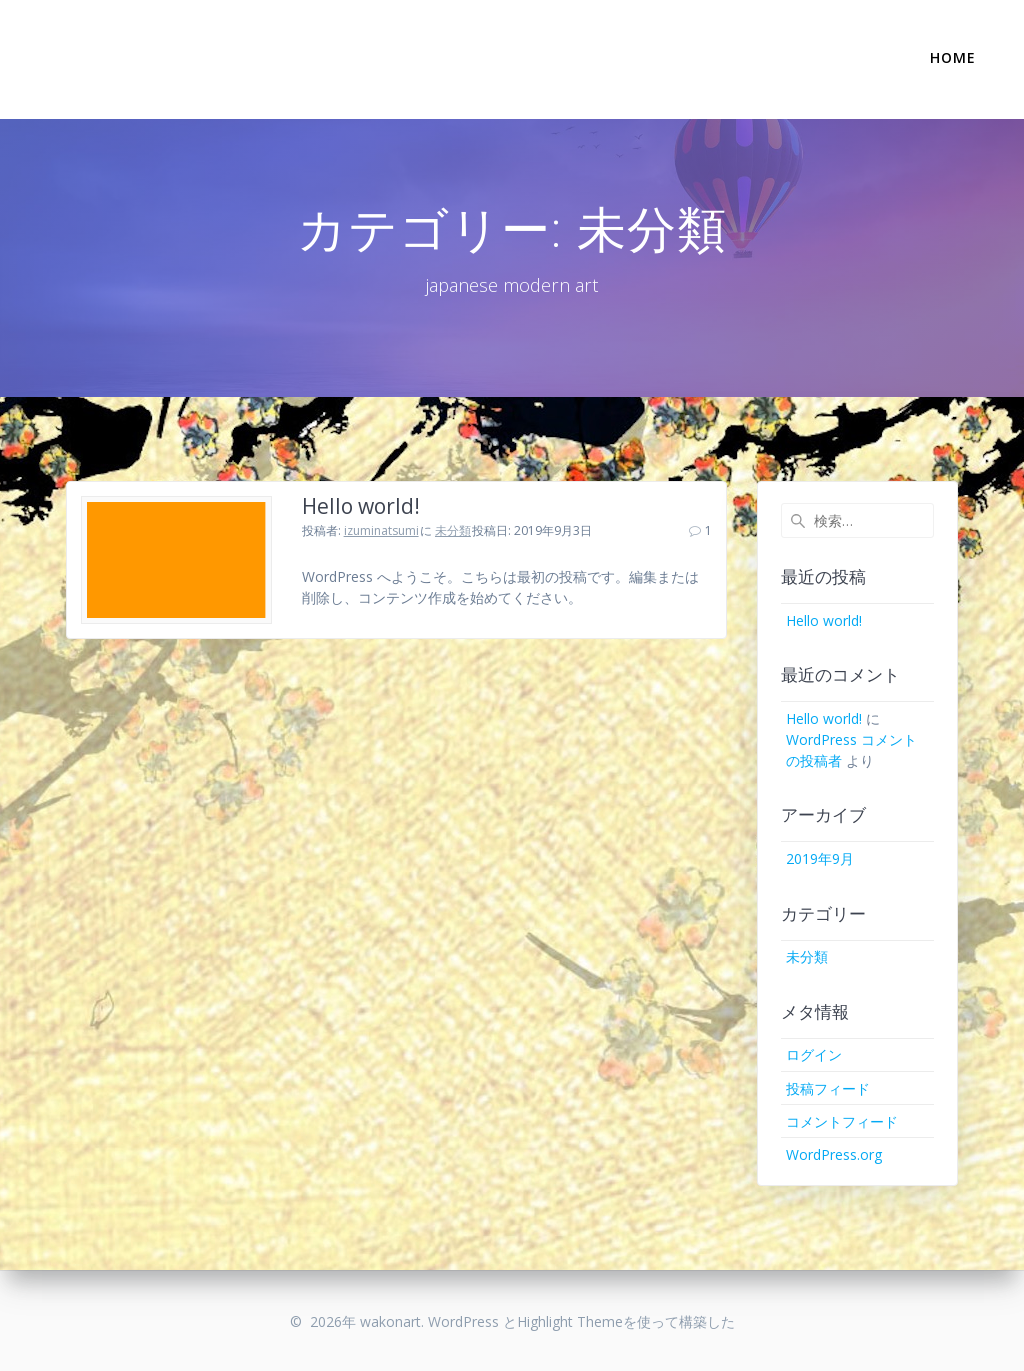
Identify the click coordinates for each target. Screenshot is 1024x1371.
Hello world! (361, 506)
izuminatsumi (381, 530)
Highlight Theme (570, 1321)
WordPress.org (834, 1154)
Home (953, 57)
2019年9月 (820, 858)
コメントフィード (842, 1121)
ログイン (814, 1054)
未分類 (453, 530)
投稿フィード (828, 1088)
